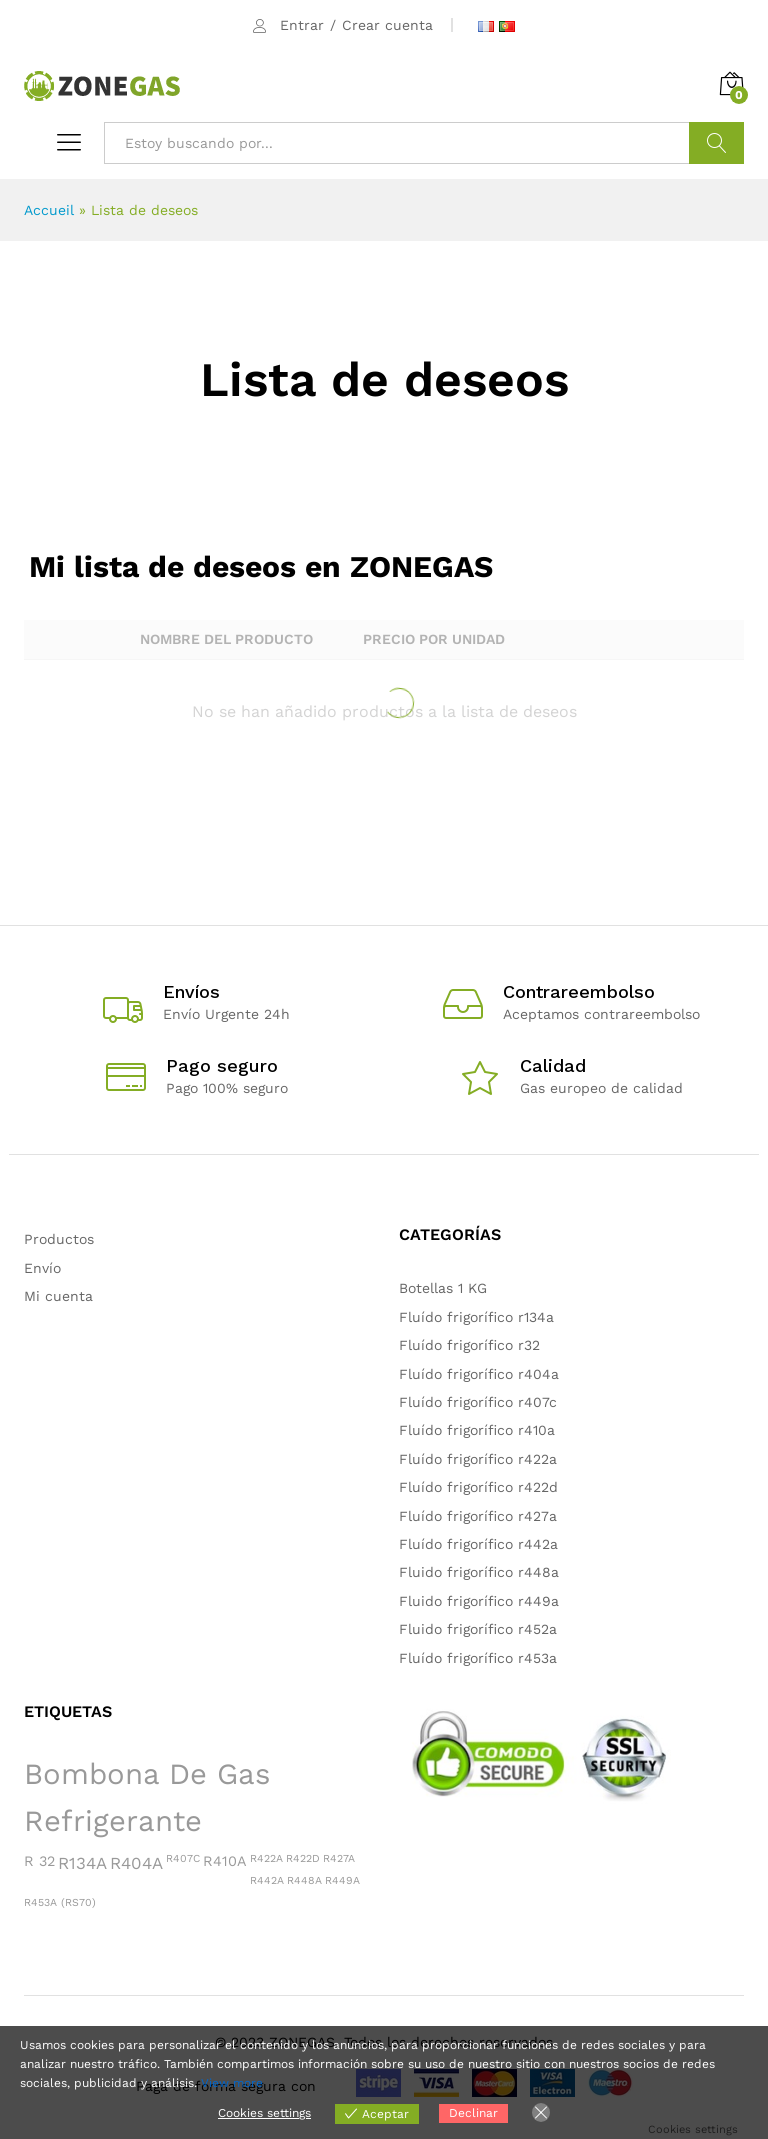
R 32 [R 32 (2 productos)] (39, 1861)
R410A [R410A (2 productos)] (225, 1861)
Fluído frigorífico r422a (478, 1459)
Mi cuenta (58, 1296)
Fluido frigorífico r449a (479, 1601)
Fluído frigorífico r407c (478, 1402)
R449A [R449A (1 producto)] (342, 1880)
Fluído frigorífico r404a (479, 1374)
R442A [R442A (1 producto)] (267, 1880)
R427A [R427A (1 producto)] (339, 1858)
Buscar (716, 143)
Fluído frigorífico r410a (477, 1430)
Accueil (49, 210)
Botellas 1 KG (443, 1288)
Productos (59, 1239)
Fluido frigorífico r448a (479, 1572)
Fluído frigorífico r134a (476, 1317)
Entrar (302, 25)
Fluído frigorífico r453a (478, 1658)
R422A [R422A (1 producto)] (266, 1858)
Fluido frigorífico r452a (478, 1629)
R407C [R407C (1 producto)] (183, 1858)
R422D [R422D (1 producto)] (303, 1858)
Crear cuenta (387, 25)
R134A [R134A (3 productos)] (82, 1863)
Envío (42, 1268)
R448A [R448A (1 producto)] (304, 1880)
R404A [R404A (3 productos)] (136, 1863)
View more (232, 2083)
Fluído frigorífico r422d (478, 1487)
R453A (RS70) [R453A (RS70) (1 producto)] (60, 1902)
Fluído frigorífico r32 (469, 1345)
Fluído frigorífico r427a (478, 1516)
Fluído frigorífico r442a (478, 1544)
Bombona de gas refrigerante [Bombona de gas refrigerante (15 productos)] (147, 1797)
